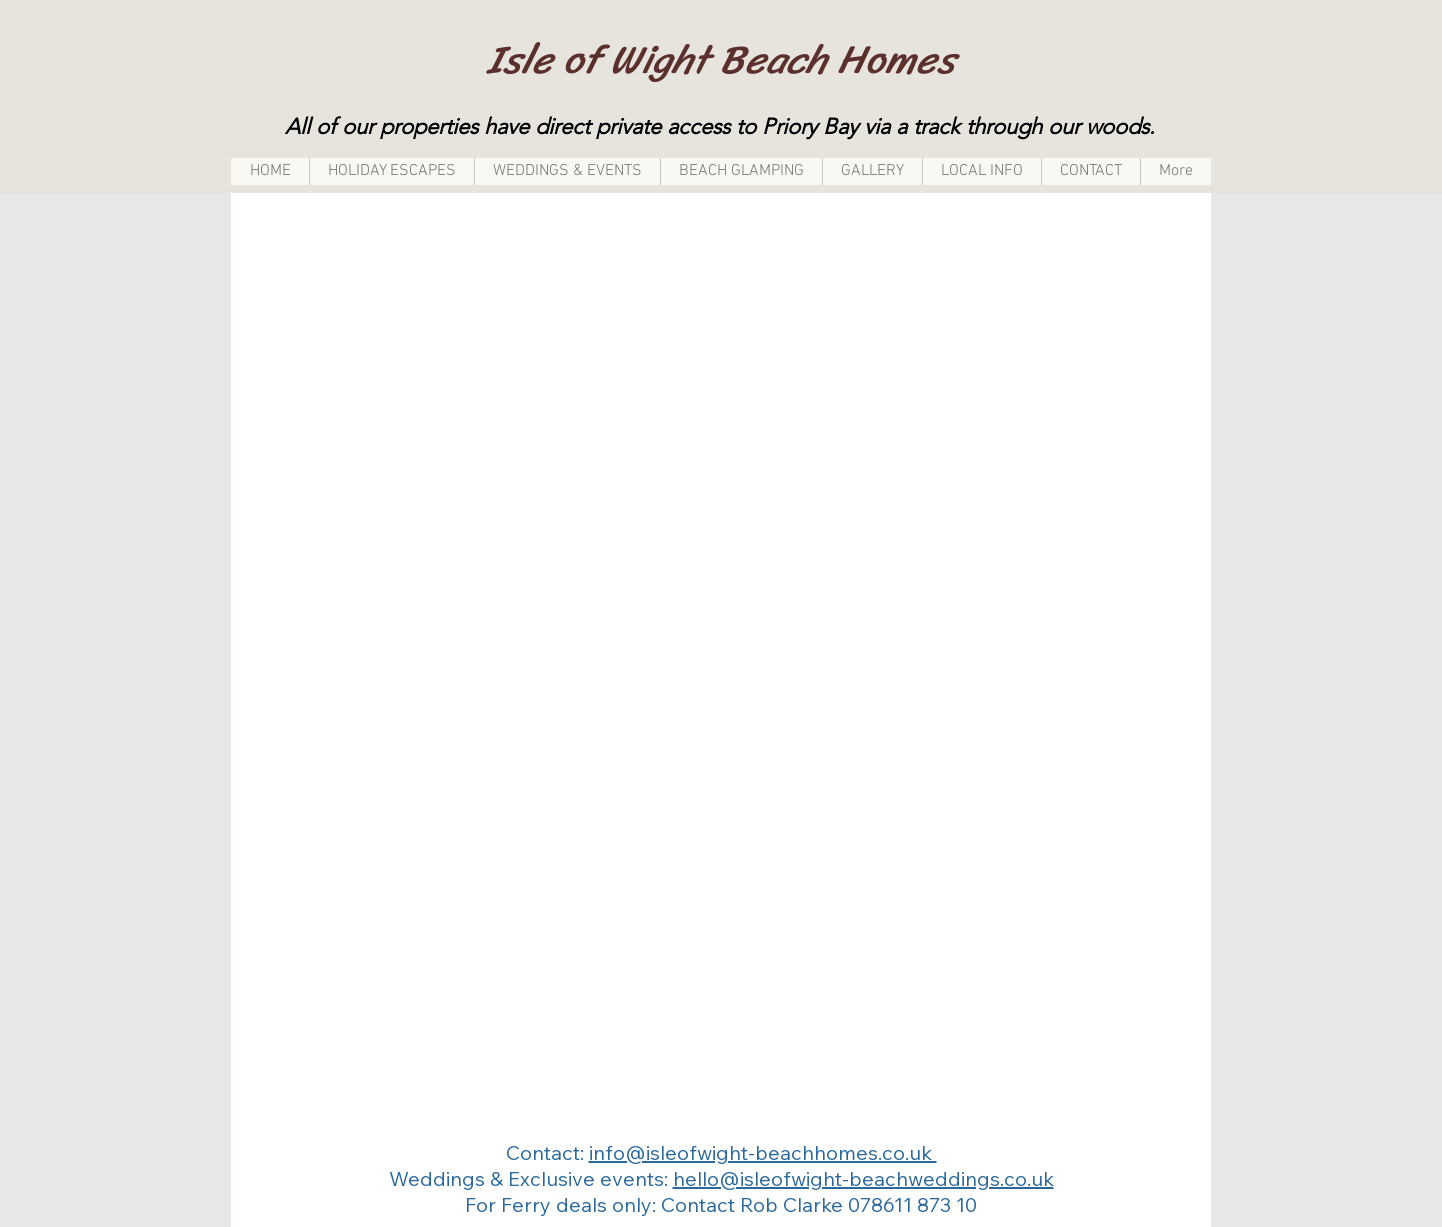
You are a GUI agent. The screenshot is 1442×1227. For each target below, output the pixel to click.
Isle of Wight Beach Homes (721, 59)
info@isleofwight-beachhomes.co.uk (763, 1152)
